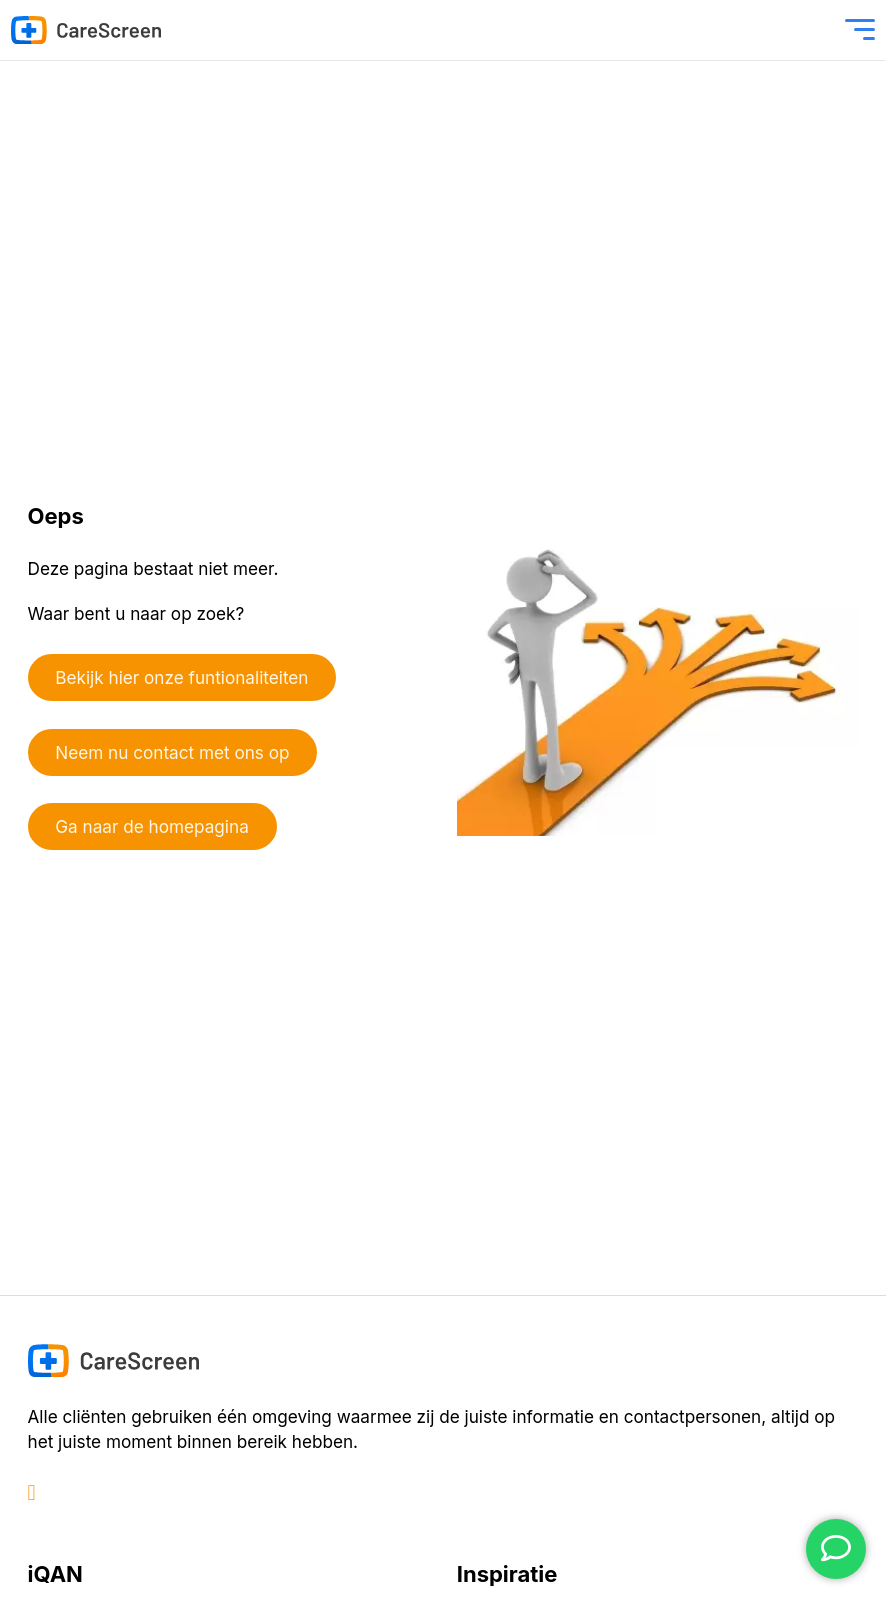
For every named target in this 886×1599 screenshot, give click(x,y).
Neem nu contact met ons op (172, 752)
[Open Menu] (860, 30)
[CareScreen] (86, 30)
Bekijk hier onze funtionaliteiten (181, 677)
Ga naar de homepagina (152, 826)
